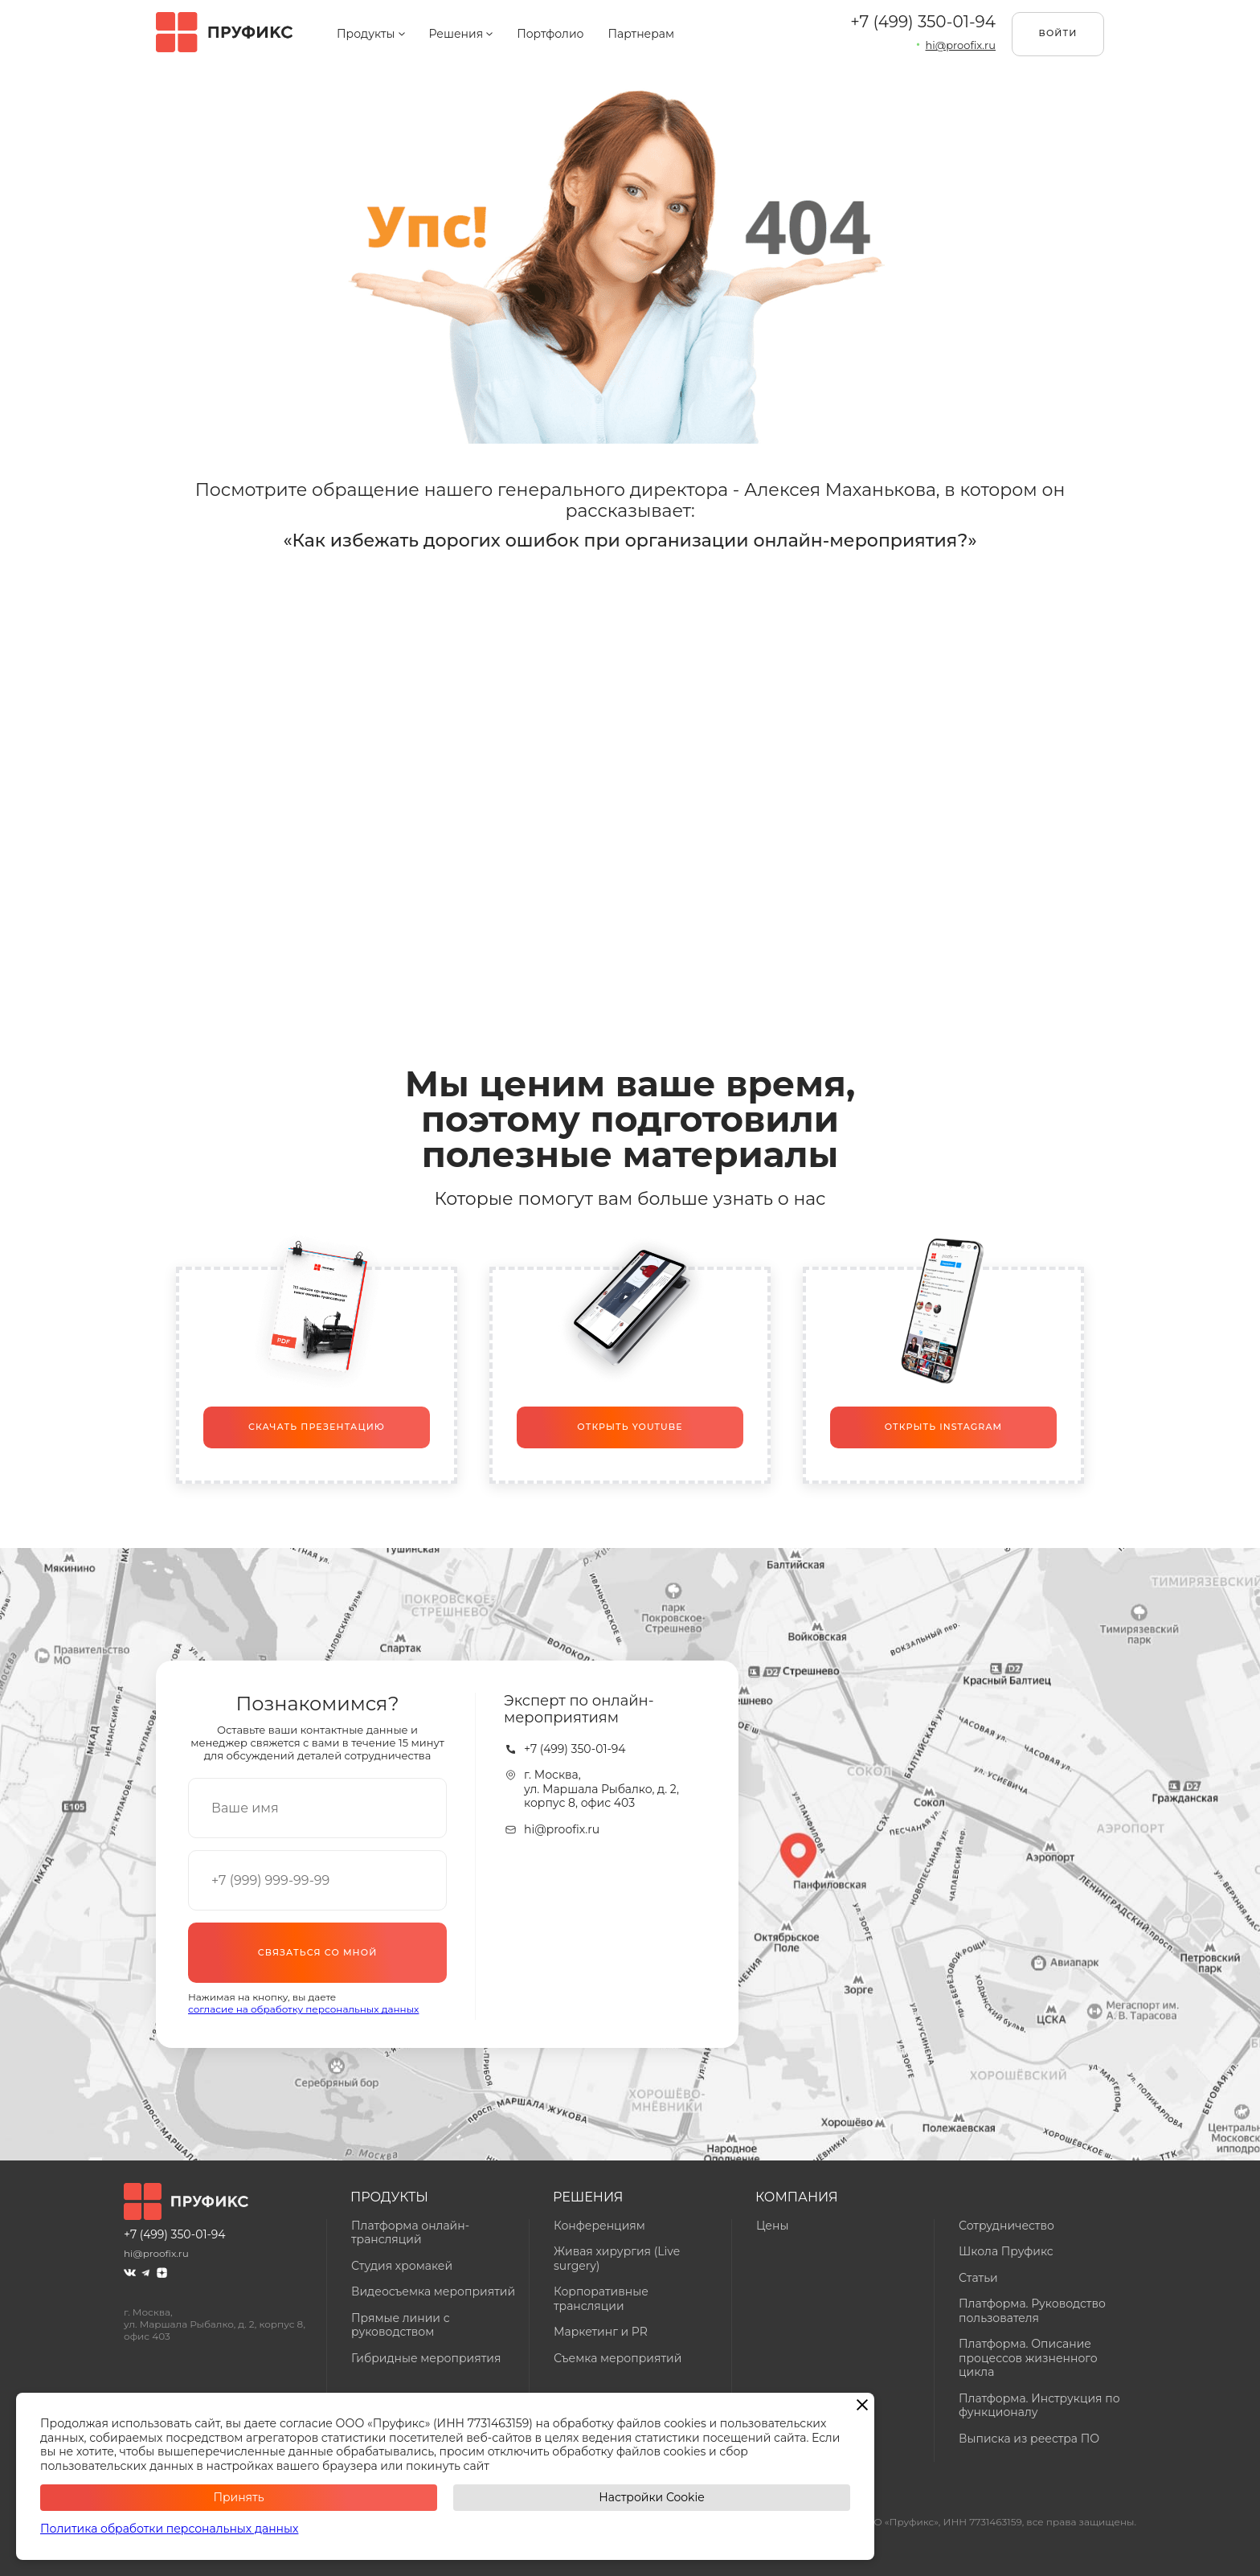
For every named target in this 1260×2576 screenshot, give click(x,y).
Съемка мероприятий (617, 2358)
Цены (772, 2225)
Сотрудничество (1006, 2225)
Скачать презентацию (316, 1426)
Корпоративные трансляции (601, 2298)
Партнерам (641, 34)
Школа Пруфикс (1006, 2251)
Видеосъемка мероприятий (433, 2291)
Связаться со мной (318, 1952)
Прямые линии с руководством (400, 2325)
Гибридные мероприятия (426, 2358)
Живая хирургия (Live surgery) (617, 2258)
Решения (461, 34)
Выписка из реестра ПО (1029, 2438)
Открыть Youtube (629, 1426)
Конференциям (599, 2225)
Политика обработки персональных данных (169, 2528)
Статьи (978, 2278)
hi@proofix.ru (561, 1830)
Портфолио (550, 34)
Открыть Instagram (943, 1426)
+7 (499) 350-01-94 (923, 21)
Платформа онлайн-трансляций (410, 2232)
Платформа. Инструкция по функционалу (1039, 2405)
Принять (238, 2497)
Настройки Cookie (651, 2497)
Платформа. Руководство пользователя (1032, 2310)
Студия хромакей (401, 2266)
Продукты (371, 34)
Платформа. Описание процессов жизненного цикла (1028, 2357)
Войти (1058, 33)
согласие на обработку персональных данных (303, 2009)
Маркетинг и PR (601, 2331)
